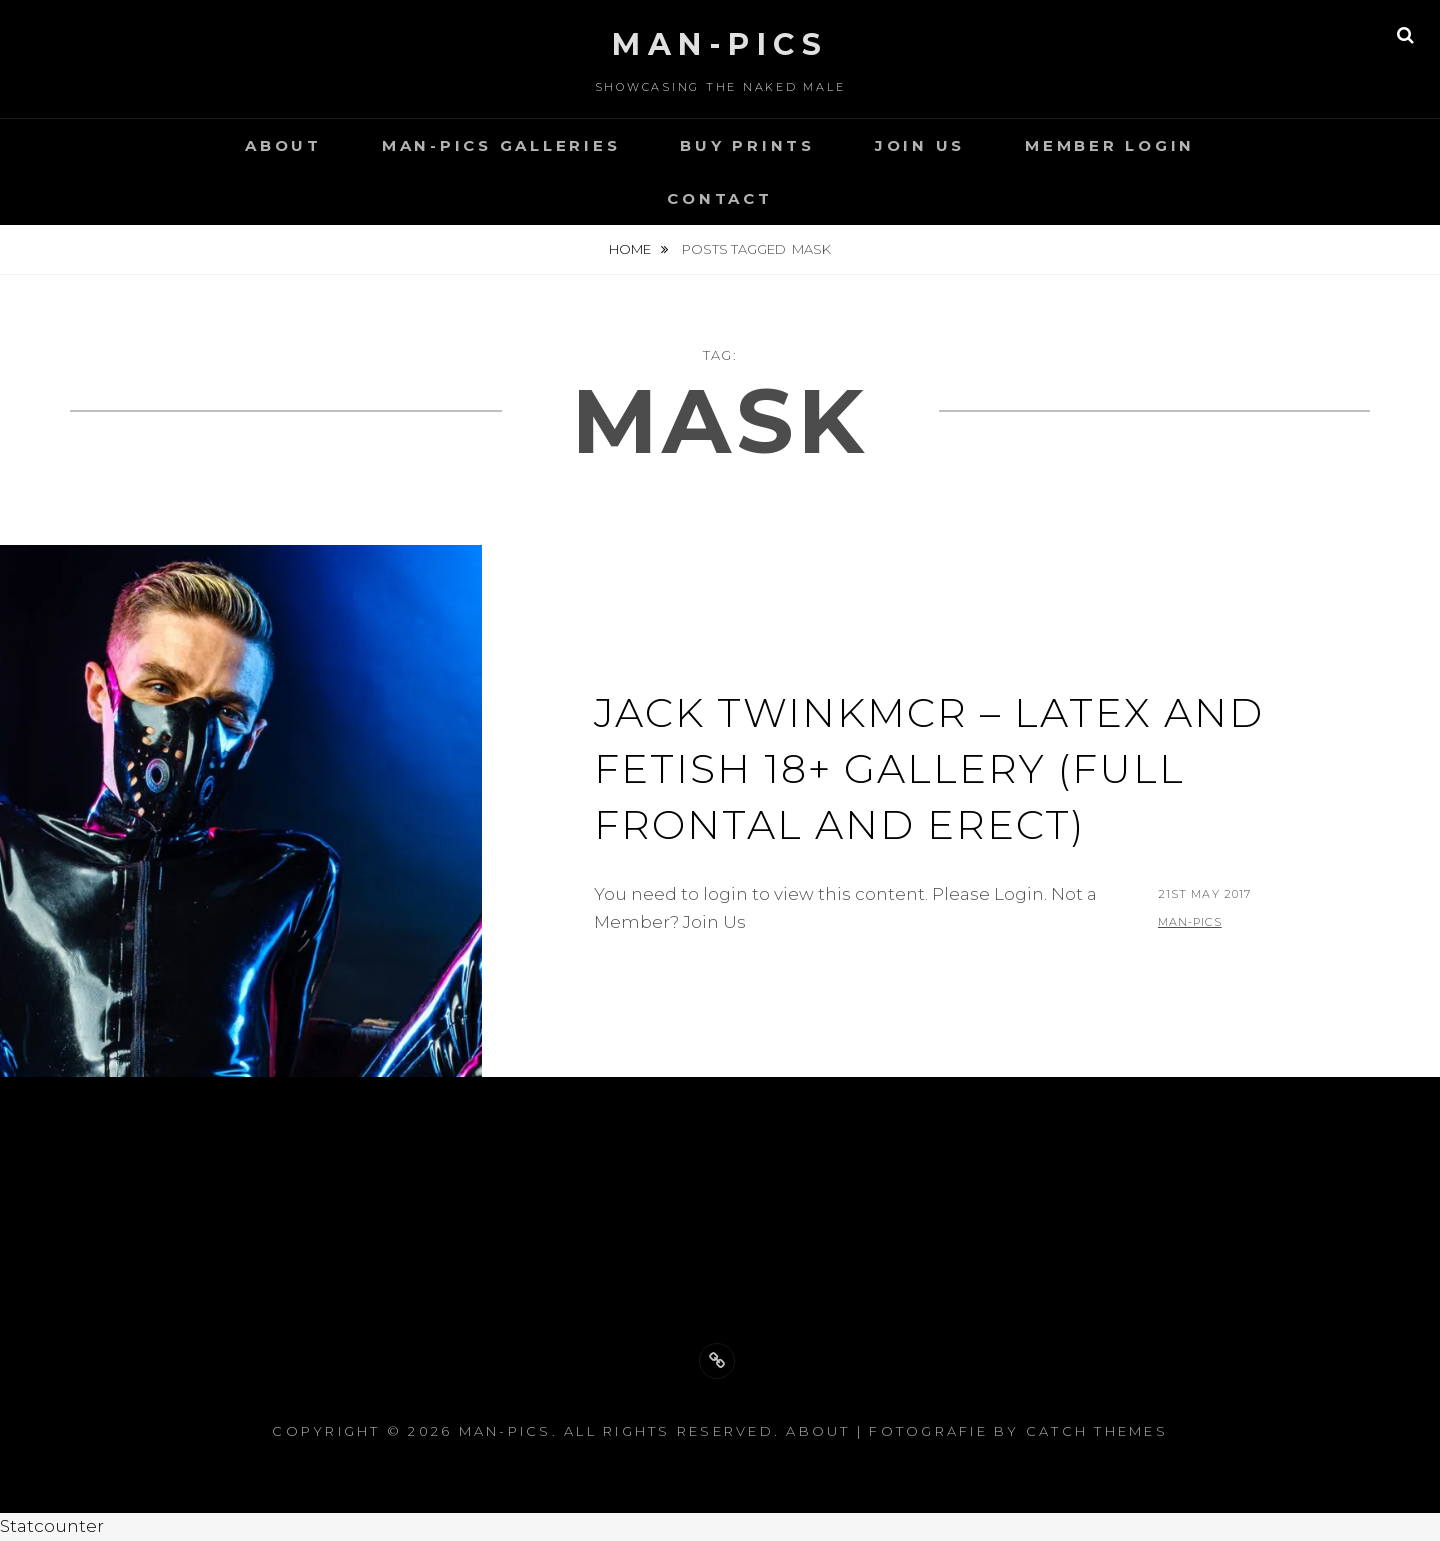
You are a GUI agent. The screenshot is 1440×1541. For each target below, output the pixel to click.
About (283, 145)
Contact (719, 198)
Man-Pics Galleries (501, 145)
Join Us (920, 145)
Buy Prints (747, 145)
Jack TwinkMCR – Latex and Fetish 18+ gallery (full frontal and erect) (929, 768)
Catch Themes (1097, 1431)
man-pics (1190, 922)
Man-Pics (720, 44)
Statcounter (52, 1526)
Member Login (1110, 145)
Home (631, 249)
